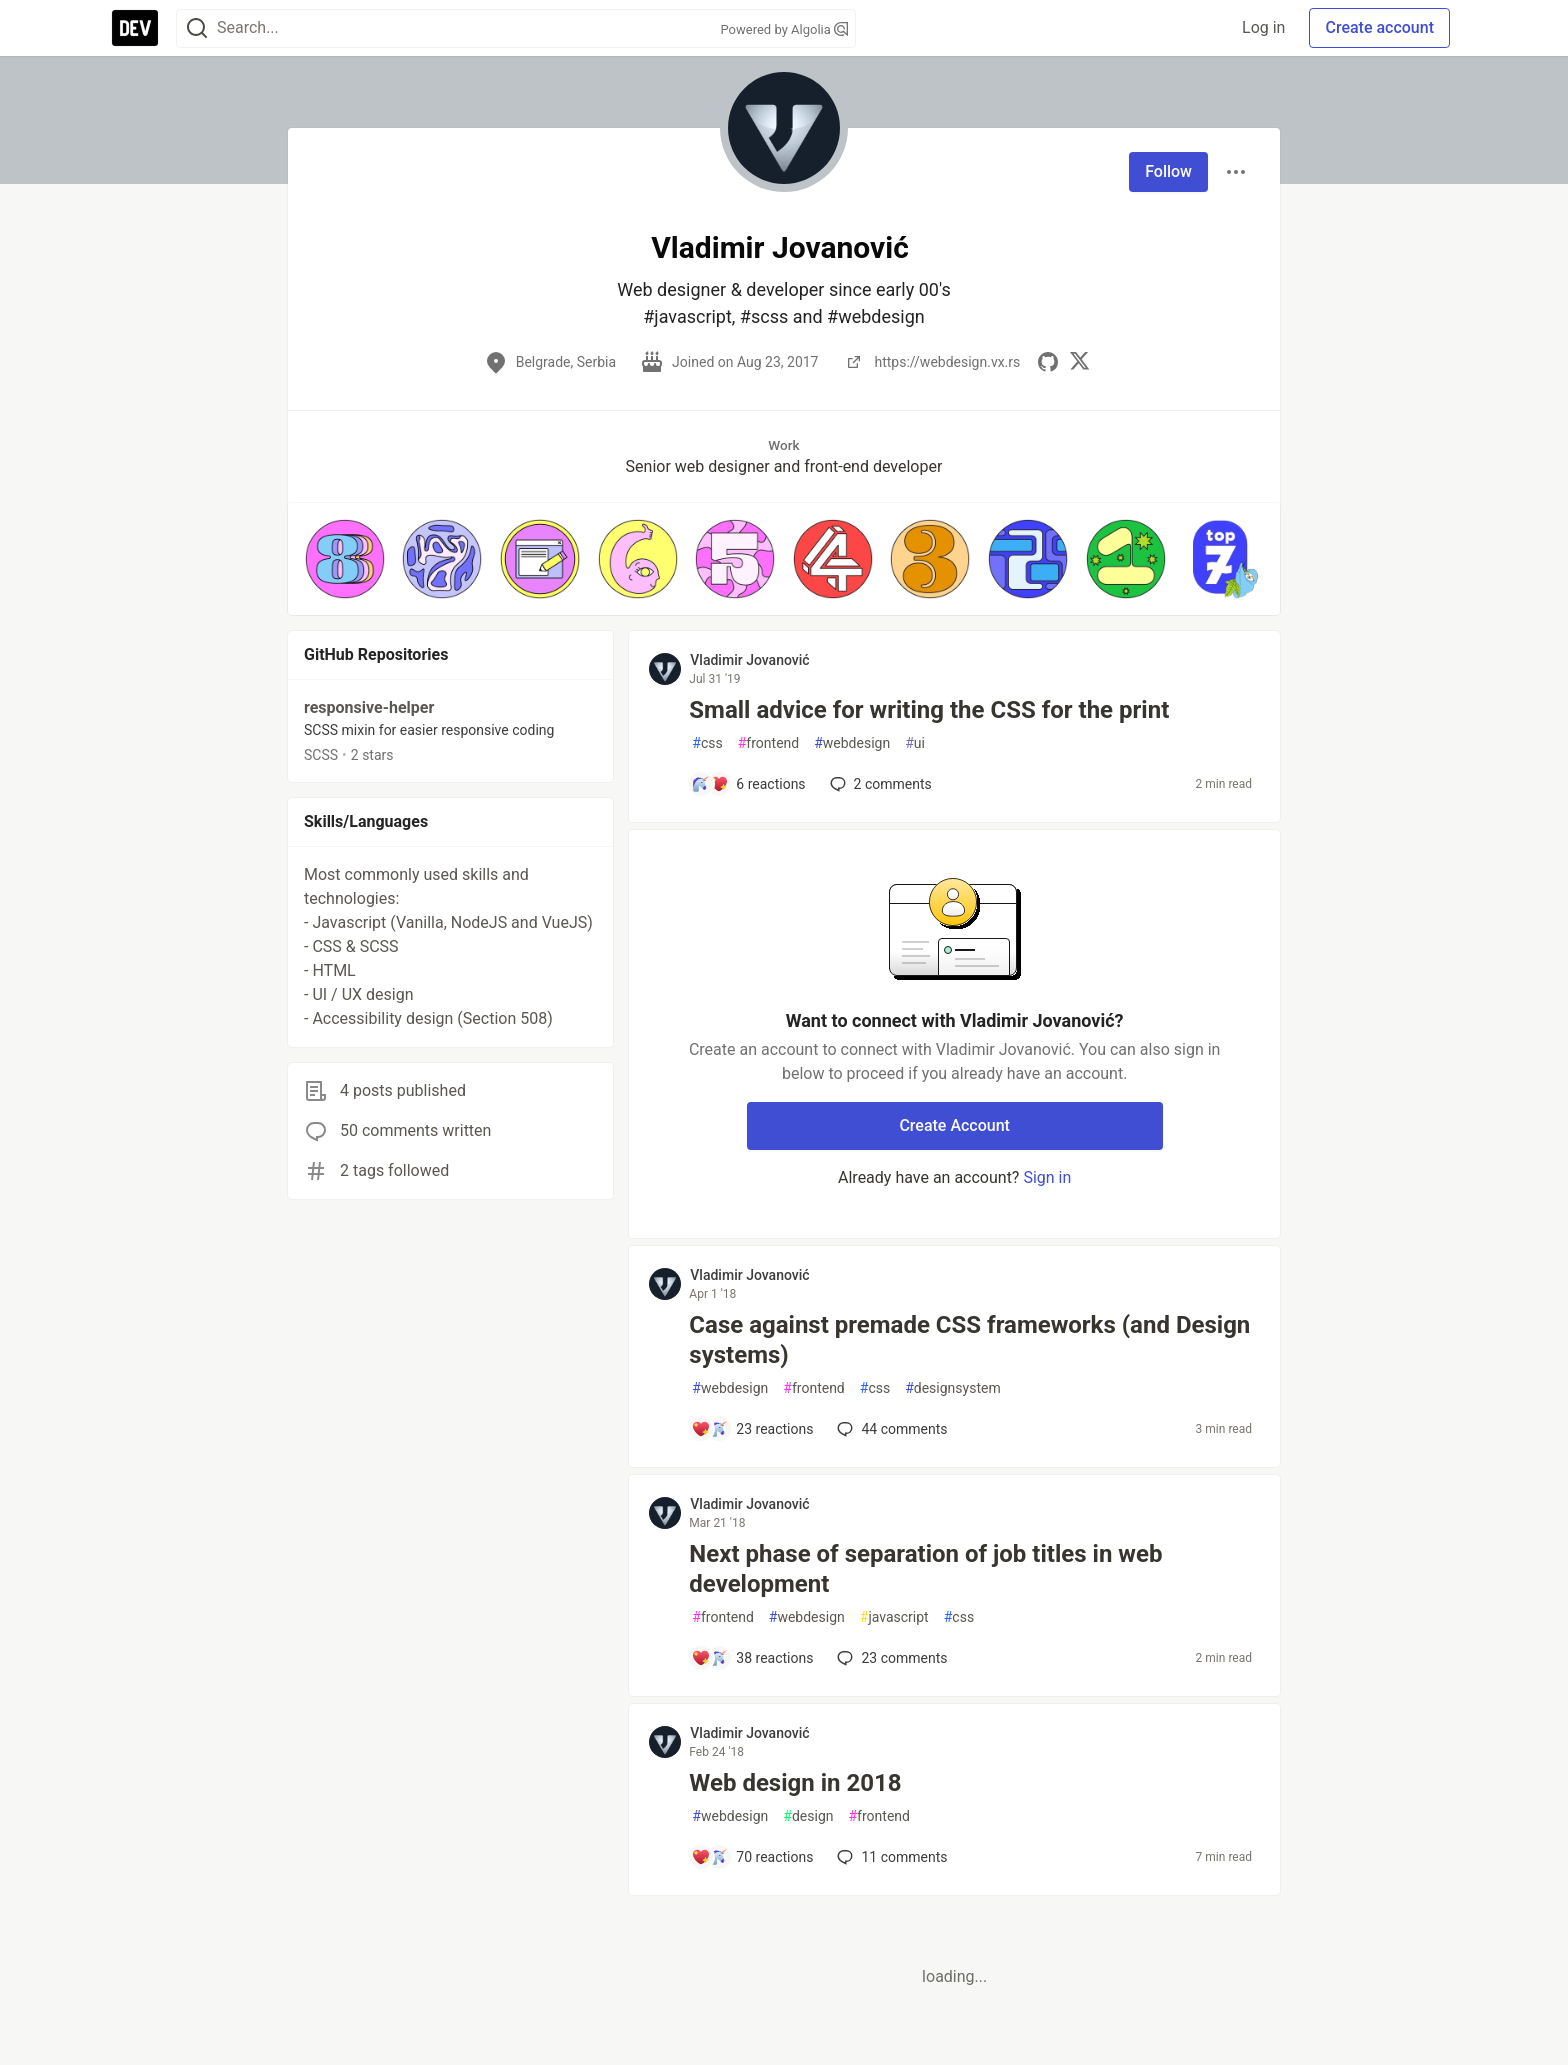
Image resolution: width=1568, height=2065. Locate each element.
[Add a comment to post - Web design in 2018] (752, 1857)
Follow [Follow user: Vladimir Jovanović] (1168, 171)
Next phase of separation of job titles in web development (925, 1569)
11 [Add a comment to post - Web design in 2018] (890, 1857)
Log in (1263, 27)
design (808, 1816)
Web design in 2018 (795, 1783)
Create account (1379, 27)
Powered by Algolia (784, 29)
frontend (768, 743)
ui (915, 743)
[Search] (197, 28)
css (707, 743)
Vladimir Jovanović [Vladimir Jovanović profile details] (749, 660)
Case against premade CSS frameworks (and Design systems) (969, 1340)
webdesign (852, 743)
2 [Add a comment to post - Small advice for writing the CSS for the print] (879, 784)
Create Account (954, 1125)
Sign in (1047, 1177)
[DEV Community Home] (135, 28)
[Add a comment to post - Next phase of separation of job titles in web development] (752, 1658)
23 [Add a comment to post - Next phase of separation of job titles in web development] (890, 1658)
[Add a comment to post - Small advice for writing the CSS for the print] (748, 784)
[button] (345, 559)
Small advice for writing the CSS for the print (929, 710)
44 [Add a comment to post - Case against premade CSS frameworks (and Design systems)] (890, 1429)
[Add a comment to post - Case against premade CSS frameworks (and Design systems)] (752, 1429)
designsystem (953, 1388)
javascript (894, 1617)
